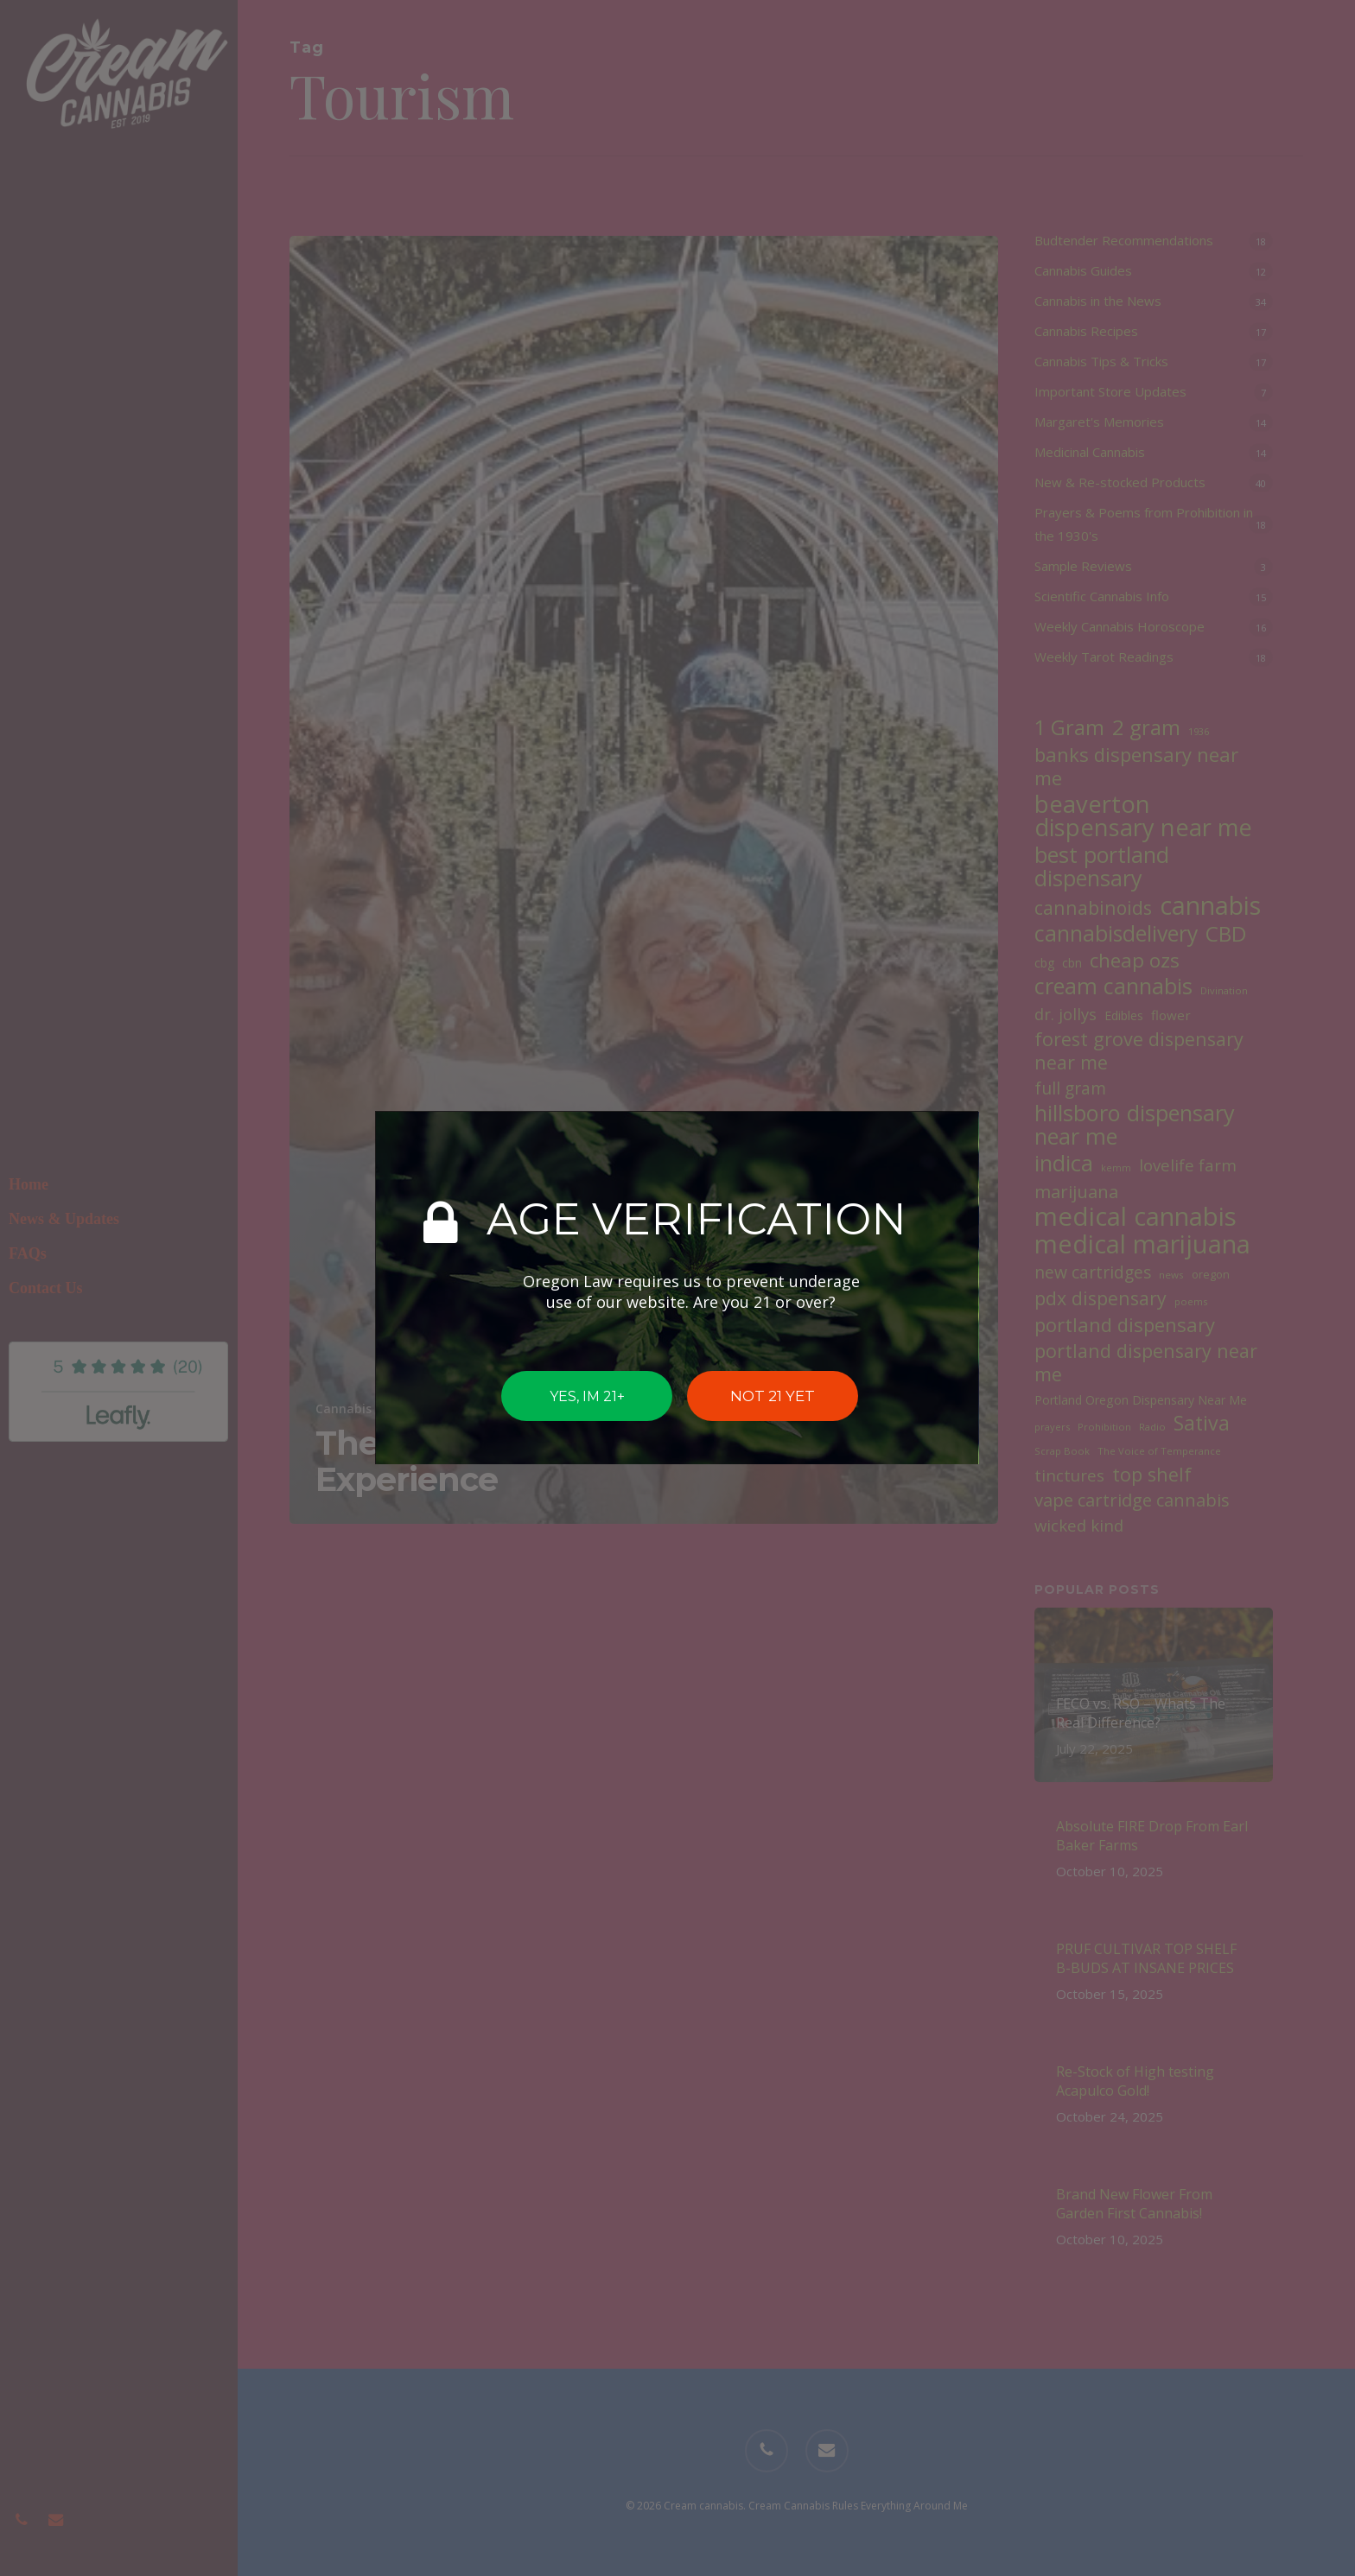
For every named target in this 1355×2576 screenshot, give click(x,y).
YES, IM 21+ (587, 1396)
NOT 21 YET (772, 1396)
